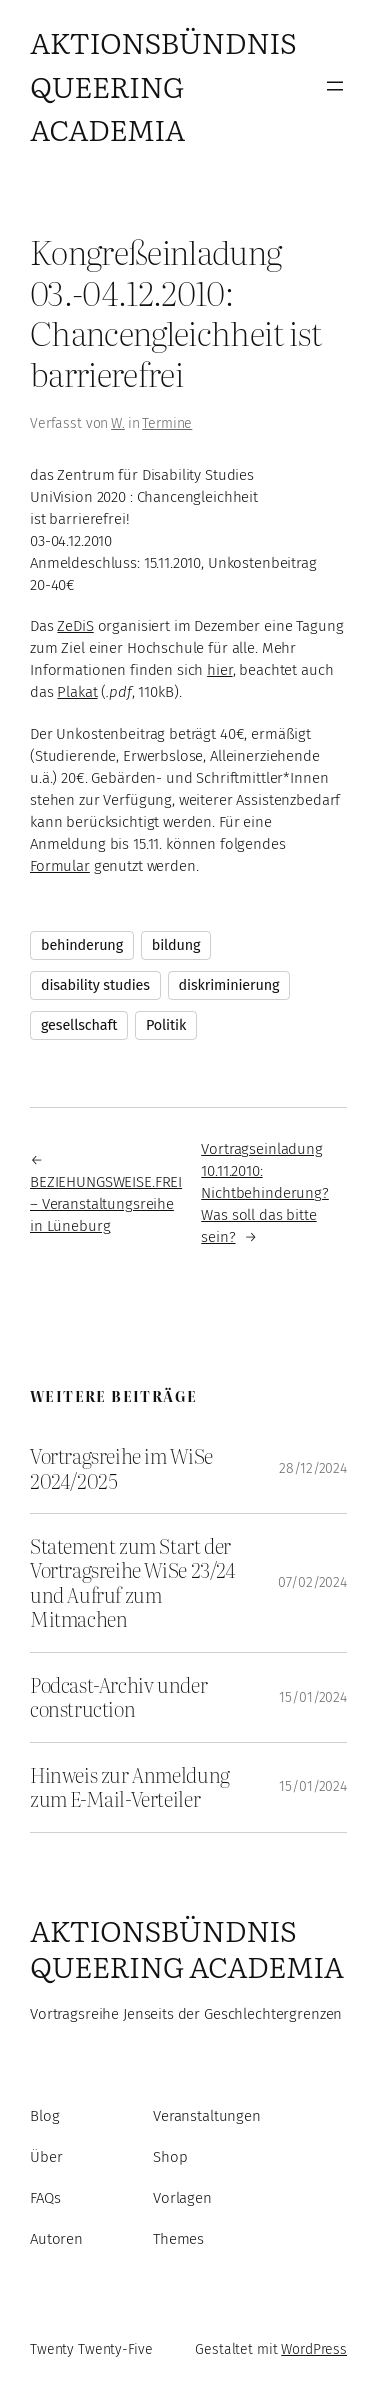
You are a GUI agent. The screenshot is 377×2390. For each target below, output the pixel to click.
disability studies (95, 985)
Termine (167, 423)
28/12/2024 (313, 1468)
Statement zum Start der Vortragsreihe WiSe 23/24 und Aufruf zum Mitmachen (133, 1583)
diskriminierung (229, 985)
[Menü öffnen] (335, 86)
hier (219, 670)
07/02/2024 (312, 1582)
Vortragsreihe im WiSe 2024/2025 (121, 1468)
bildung (176, 945)
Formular (60, 866)
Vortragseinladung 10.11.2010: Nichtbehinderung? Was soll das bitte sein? (265, 1193)
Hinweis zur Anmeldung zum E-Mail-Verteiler (130, 1787)
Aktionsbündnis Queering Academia (163, 85)
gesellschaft (79, 1025)
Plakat (77, 692)
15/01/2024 (313, 1697)
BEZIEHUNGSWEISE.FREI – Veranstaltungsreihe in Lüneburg (106, 1204)
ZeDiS (75, 626)
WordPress (314, 2349)
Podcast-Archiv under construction (118, 1697)
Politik (166, 1025)
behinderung (82, 945)
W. (118, 423)
